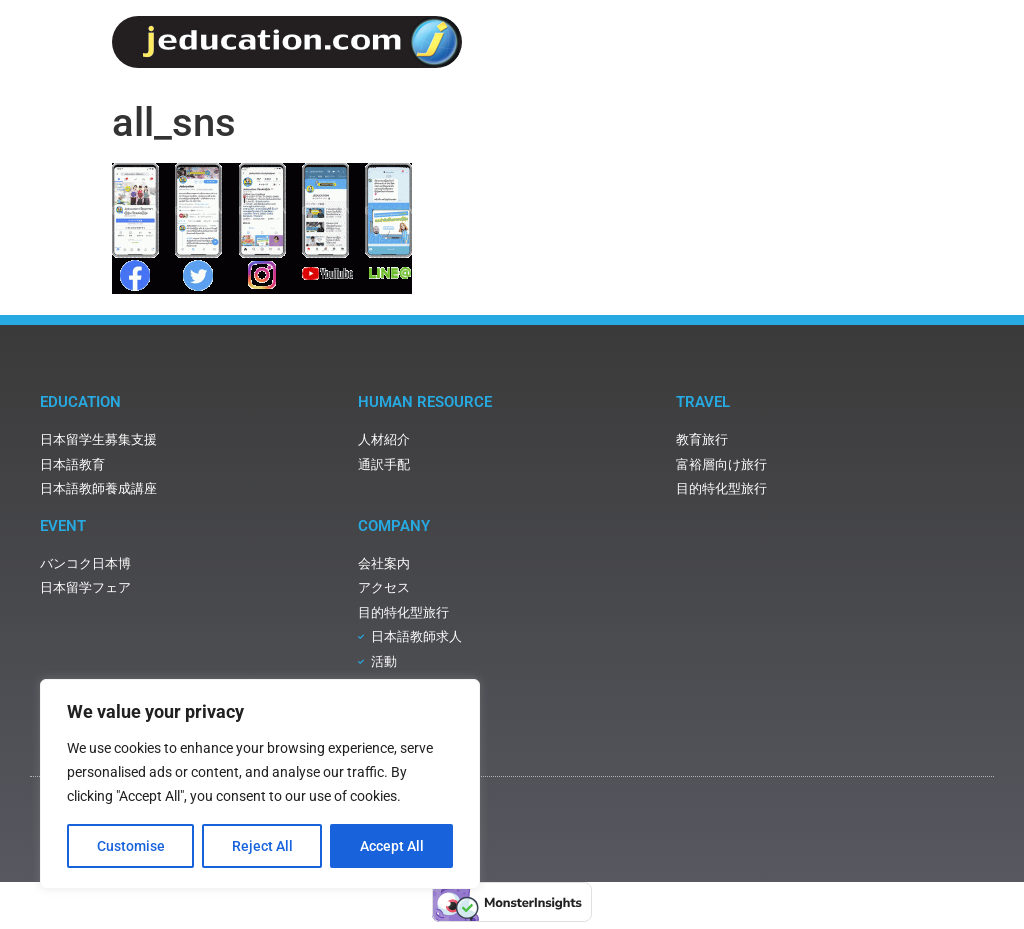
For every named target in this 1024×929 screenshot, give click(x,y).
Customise (131, 846)
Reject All (262, 846)
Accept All (392, 846)
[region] (260, 784)
